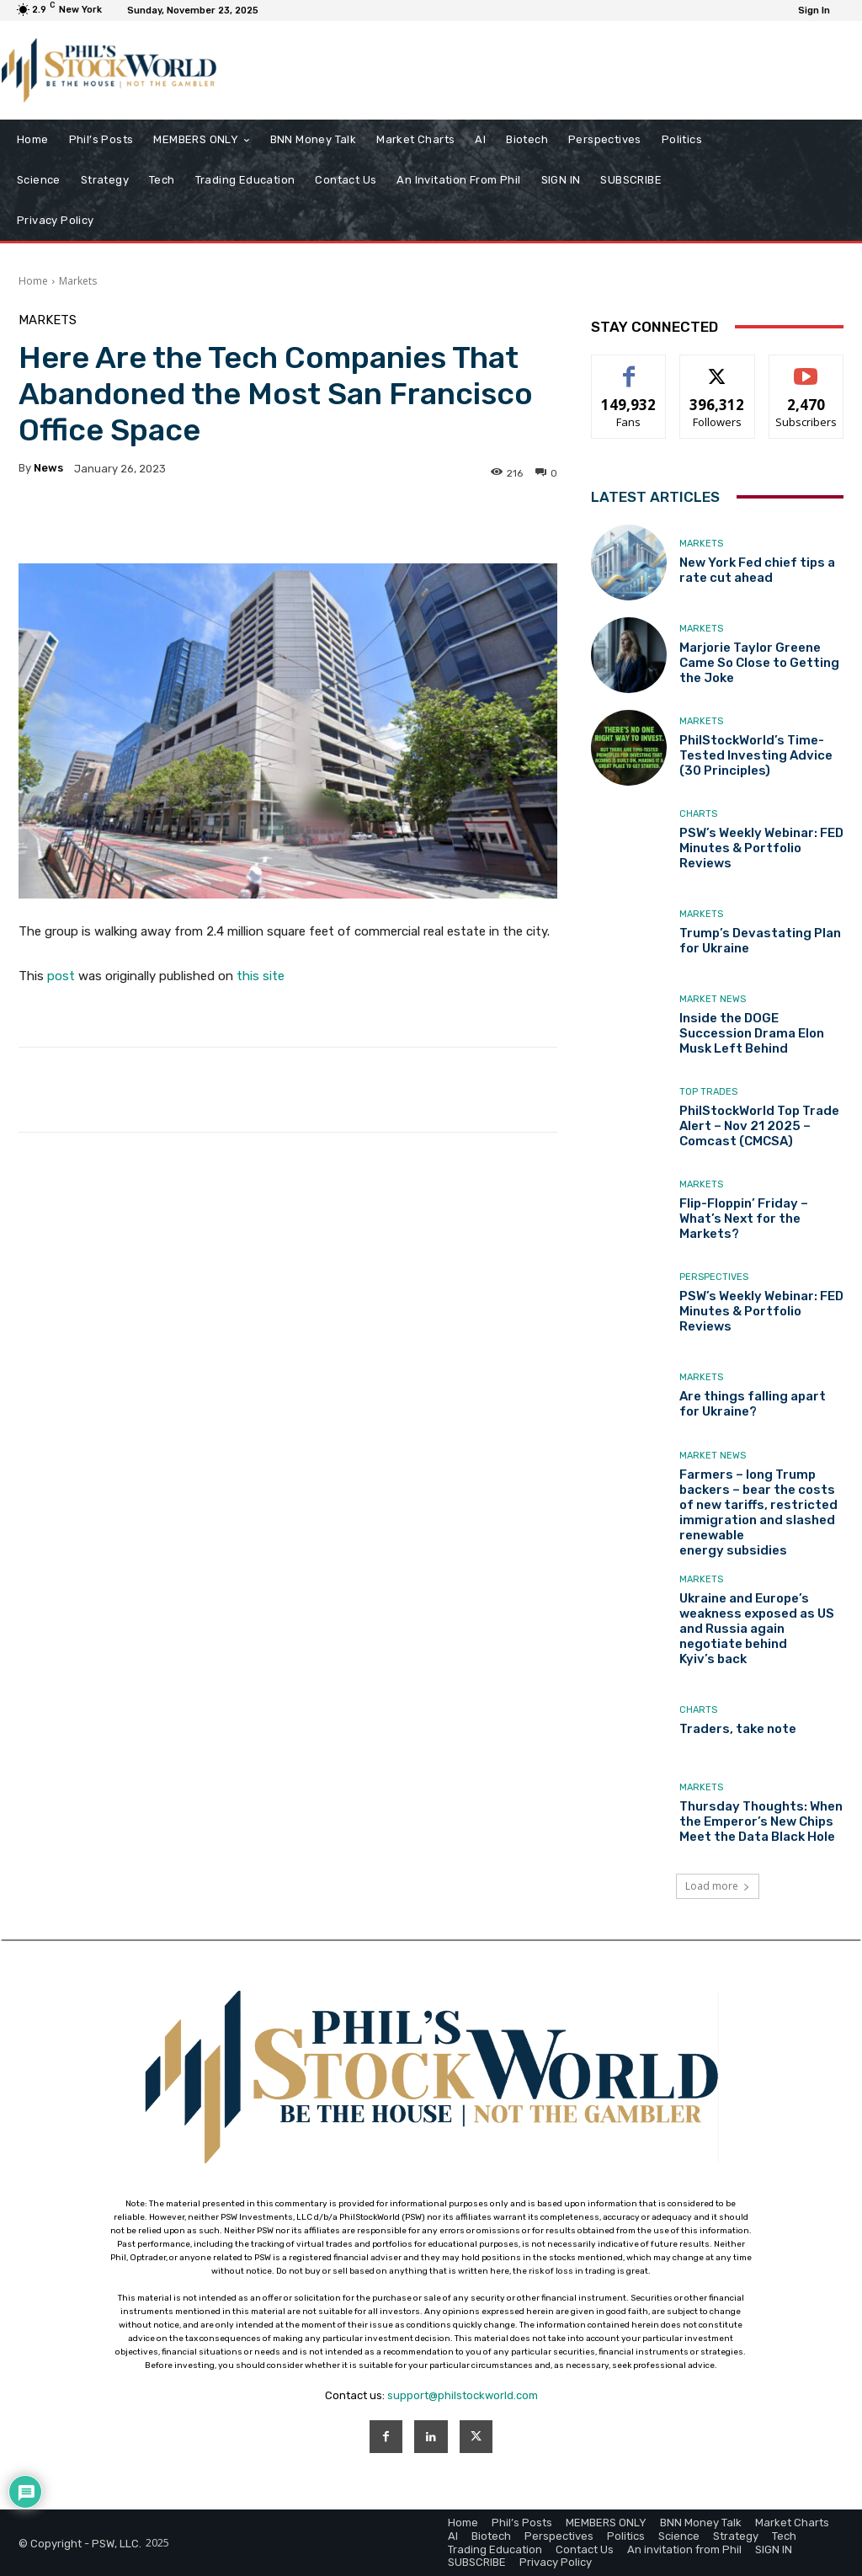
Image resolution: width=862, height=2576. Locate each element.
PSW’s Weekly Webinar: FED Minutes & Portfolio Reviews (761, 848)
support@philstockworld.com (462, 2395)
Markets (78, 281)
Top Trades (708, 1091)
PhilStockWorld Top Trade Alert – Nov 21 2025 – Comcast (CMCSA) (759, 1126)
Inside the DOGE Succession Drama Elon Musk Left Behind (751, 1033)
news (48, 467)
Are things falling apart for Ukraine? (752, 1404)
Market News (712, 999)
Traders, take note (737, 1728)
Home (33, 281)
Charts (698, 814)
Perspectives (713, 1277)
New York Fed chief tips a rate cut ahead (757, 570)
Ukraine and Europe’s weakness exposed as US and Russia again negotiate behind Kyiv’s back (756, 1629)
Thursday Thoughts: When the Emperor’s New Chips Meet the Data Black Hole (761, 1821)
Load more (717, 1886)
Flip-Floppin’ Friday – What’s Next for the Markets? (743, 1218)
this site (261, 976)
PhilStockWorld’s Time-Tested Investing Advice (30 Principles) (756, 755)
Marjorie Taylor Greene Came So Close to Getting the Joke (759, 662)
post (61, 976)
